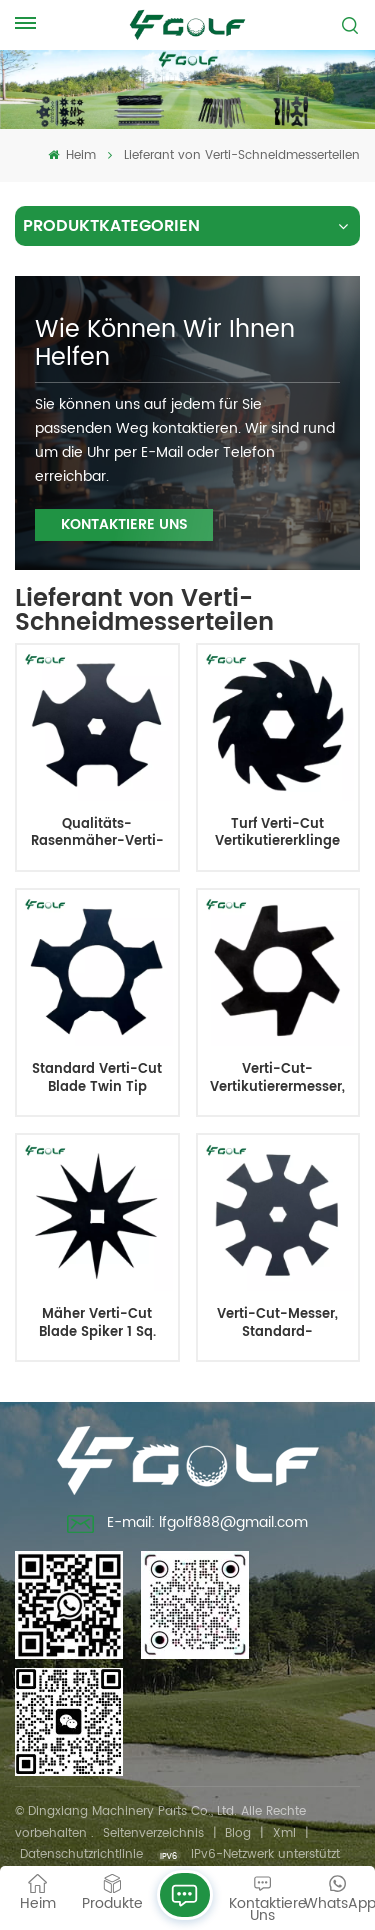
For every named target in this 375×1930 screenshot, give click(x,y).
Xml (284, 1833)
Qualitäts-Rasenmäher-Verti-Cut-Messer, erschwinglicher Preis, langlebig (97, 833)
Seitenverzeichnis (153, 1833)
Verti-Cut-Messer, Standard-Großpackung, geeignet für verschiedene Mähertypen (277, 1323)
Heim (72, 155)
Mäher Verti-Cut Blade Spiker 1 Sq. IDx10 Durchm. (97, 1323)
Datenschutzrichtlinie (81, 1854)
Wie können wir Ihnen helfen (165, 344)
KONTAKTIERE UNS (124, 524)
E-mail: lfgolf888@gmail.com (187, 1525)
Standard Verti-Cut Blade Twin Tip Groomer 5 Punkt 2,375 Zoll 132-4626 (97, 1078)
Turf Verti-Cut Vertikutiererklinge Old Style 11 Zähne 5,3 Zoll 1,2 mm (277, 833)
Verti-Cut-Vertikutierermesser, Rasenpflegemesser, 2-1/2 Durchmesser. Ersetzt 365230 (277, 1078)
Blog (238, 1833)
